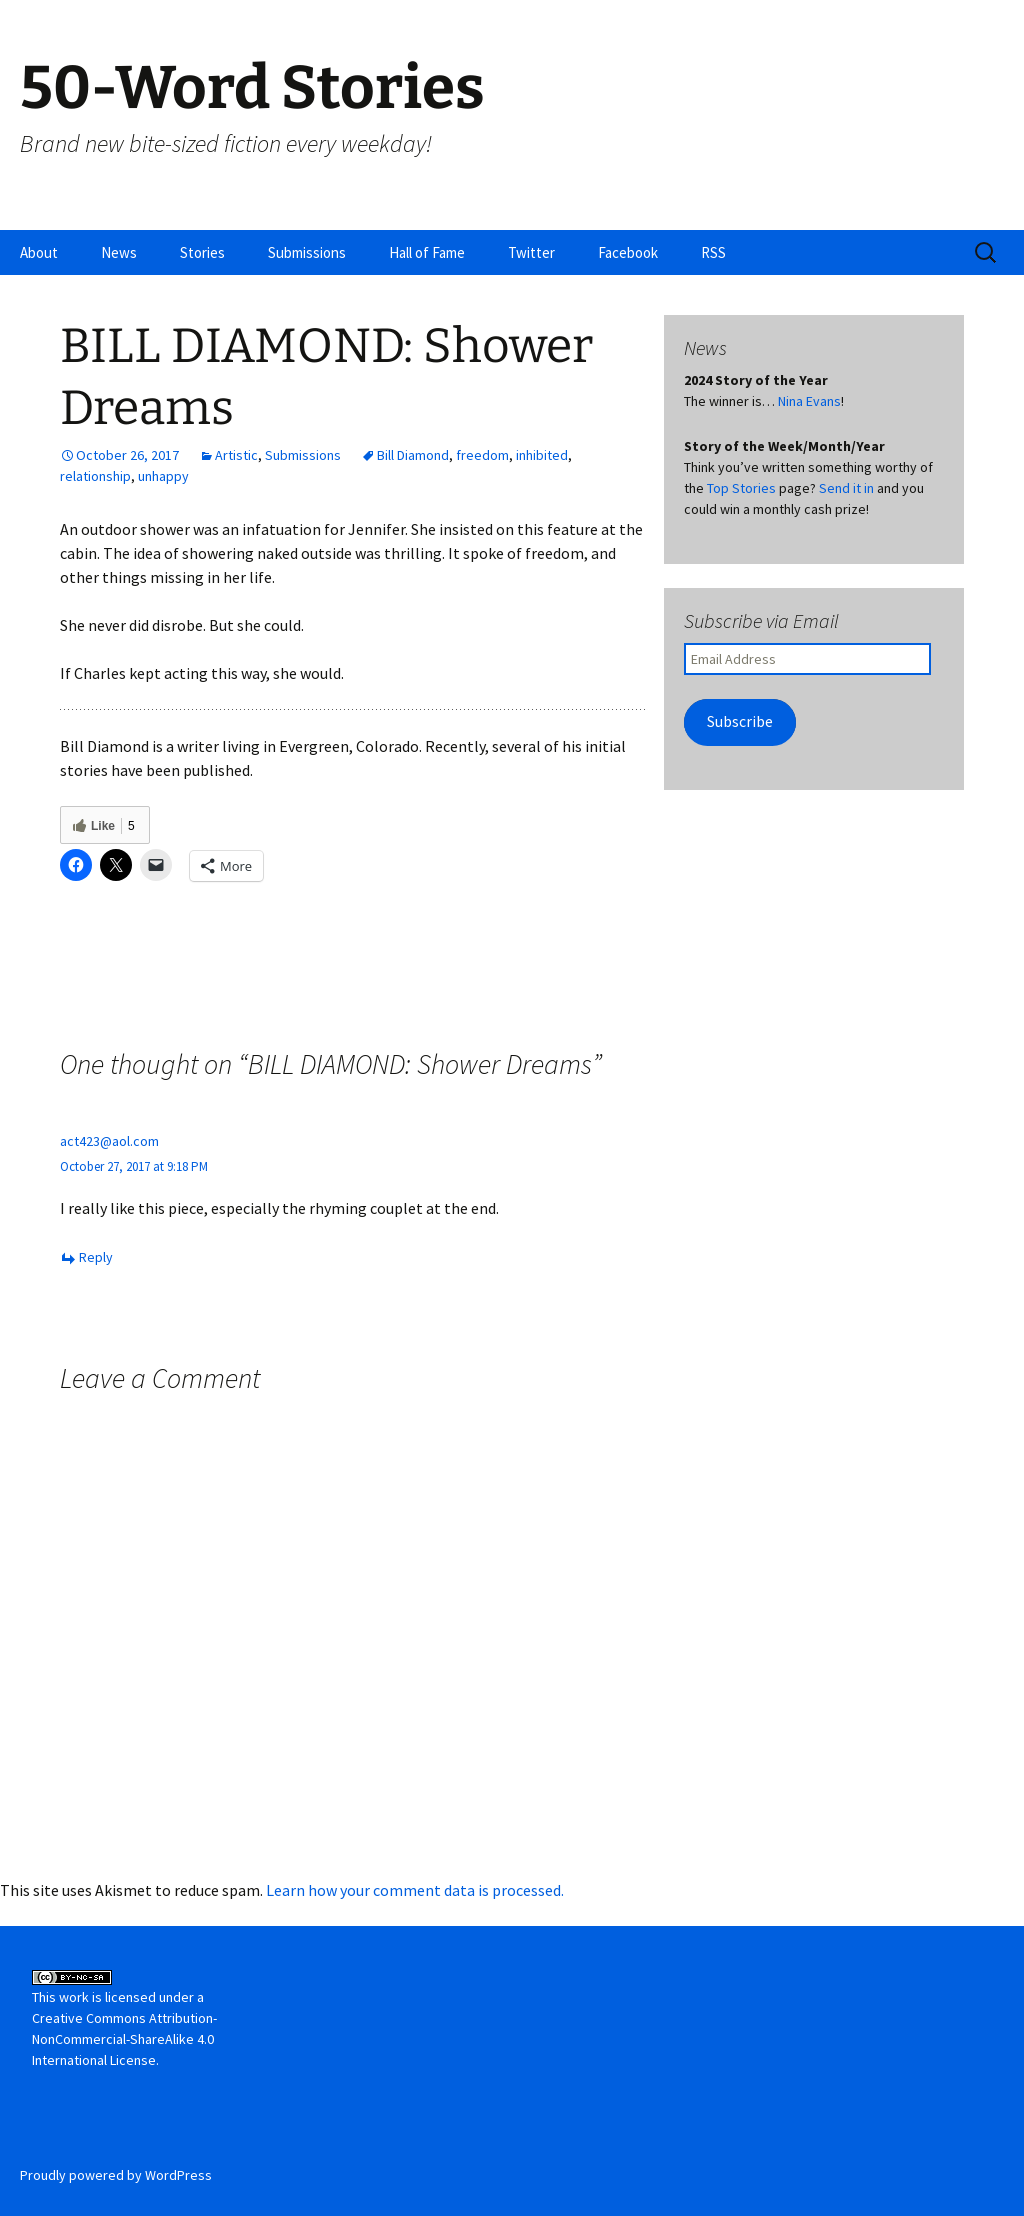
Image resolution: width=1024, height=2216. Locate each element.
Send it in (846, 488)
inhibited (542, 455)
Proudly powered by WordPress (116, 2175)
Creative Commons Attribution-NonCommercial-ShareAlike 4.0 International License (124, 2039)
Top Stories (741, 488)
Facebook (628, 252)
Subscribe (740, 721)
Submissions (307, 252)
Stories (202, 252)
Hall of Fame (427, 252)
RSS (713, 252)
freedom (482, 455)
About (39, 252)
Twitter (531, 252)
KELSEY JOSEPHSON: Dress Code (200, 985)
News (119, 252)
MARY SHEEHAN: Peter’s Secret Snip (498, 985)
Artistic (236, 455)
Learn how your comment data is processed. (415, 1890)
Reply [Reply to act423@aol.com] (96, 1257)
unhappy (163, 476)
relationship (95, 476)
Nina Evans (809, 401)
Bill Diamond (413, 455)
